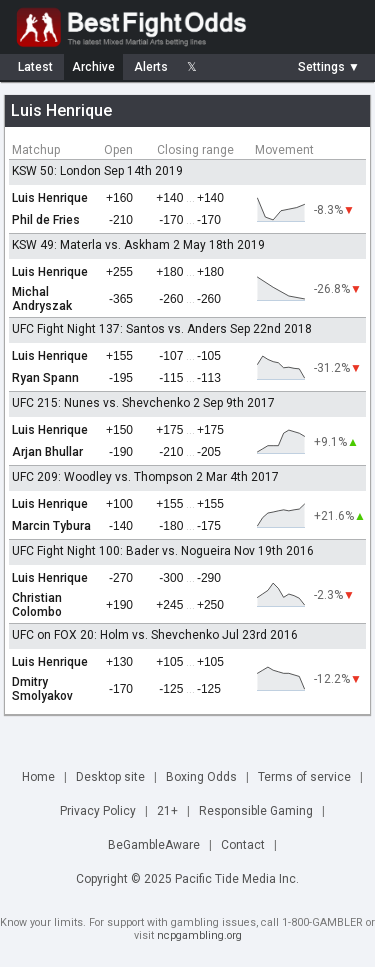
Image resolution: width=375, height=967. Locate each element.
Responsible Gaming (256, 811)
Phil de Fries (46, 220)
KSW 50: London (56, 171)
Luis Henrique (50, 198)
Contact (243, 845)
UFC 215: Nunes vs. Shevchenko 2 (106, 403)
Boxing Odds (201, 777)
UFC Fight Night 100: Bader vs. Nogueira (121, 551)
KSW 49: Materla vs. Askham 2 (96, 245)
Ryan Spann (45, 378)
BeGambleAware (154, 845)
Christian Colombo (37, 605)
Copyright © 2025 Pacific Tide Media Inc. (187, 879)
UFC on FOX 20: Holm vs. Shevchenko (115, 635)
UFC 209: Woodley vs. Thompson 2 (107, 477)
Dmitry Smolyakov (42, 689)
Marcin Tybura (51, 526)
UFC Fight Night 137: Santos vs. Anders (119, 329)
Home (38, 777)
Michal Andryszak (42, 299)
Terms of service (304, 777)
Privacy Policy (98, 811)
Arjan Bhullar (47, 452)
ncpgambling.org (199, 935)
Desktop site (110, 777)
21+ (167, 811)
